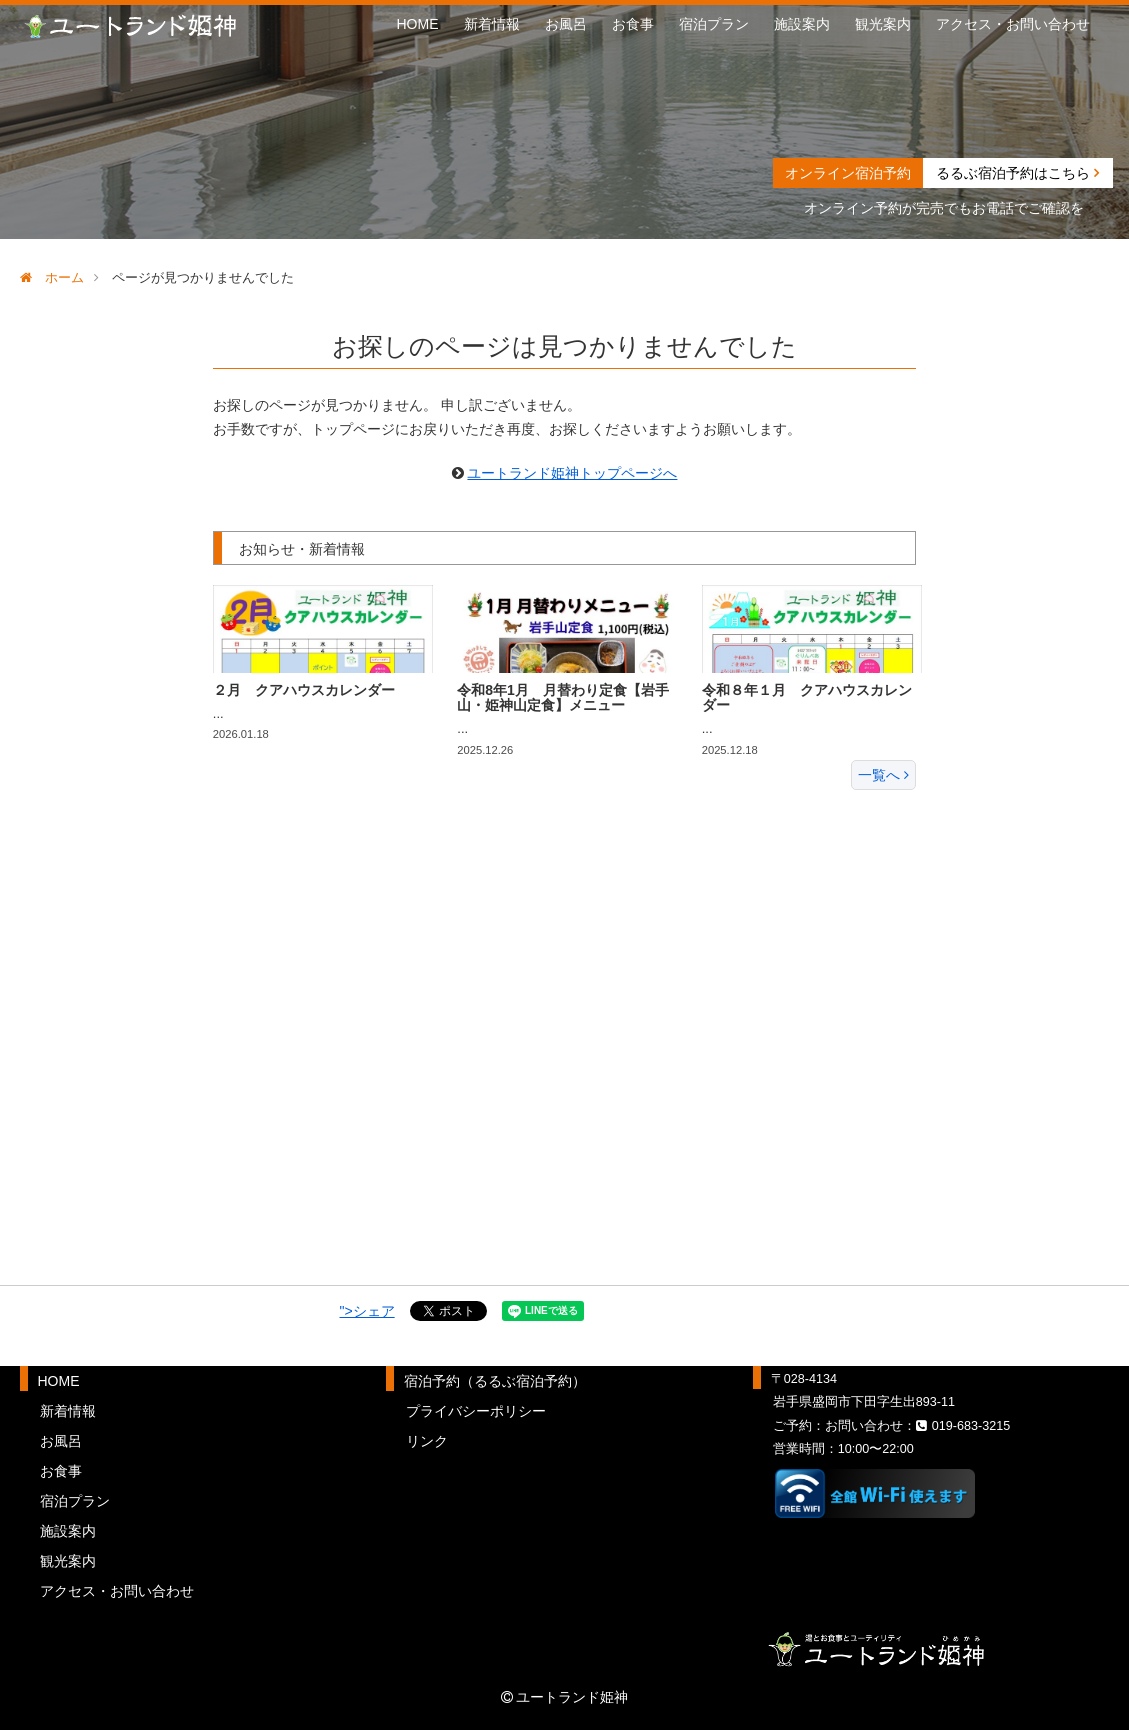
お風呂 (566, 24)
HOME (418, 24)
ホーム (52, 277)
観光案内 (883, 24)
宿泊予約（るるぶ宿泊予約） (495, 1381)
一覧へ (883, 775)
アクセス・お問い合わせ (1013, 24)
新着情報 (492, 24)
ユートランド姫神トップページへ (572, 473)
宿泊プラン (714, 24)
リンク (427, 1441)
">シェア (367, 1311)
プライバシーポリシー (476, 1411)
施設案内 (802, 24)
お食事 (633, 24)
